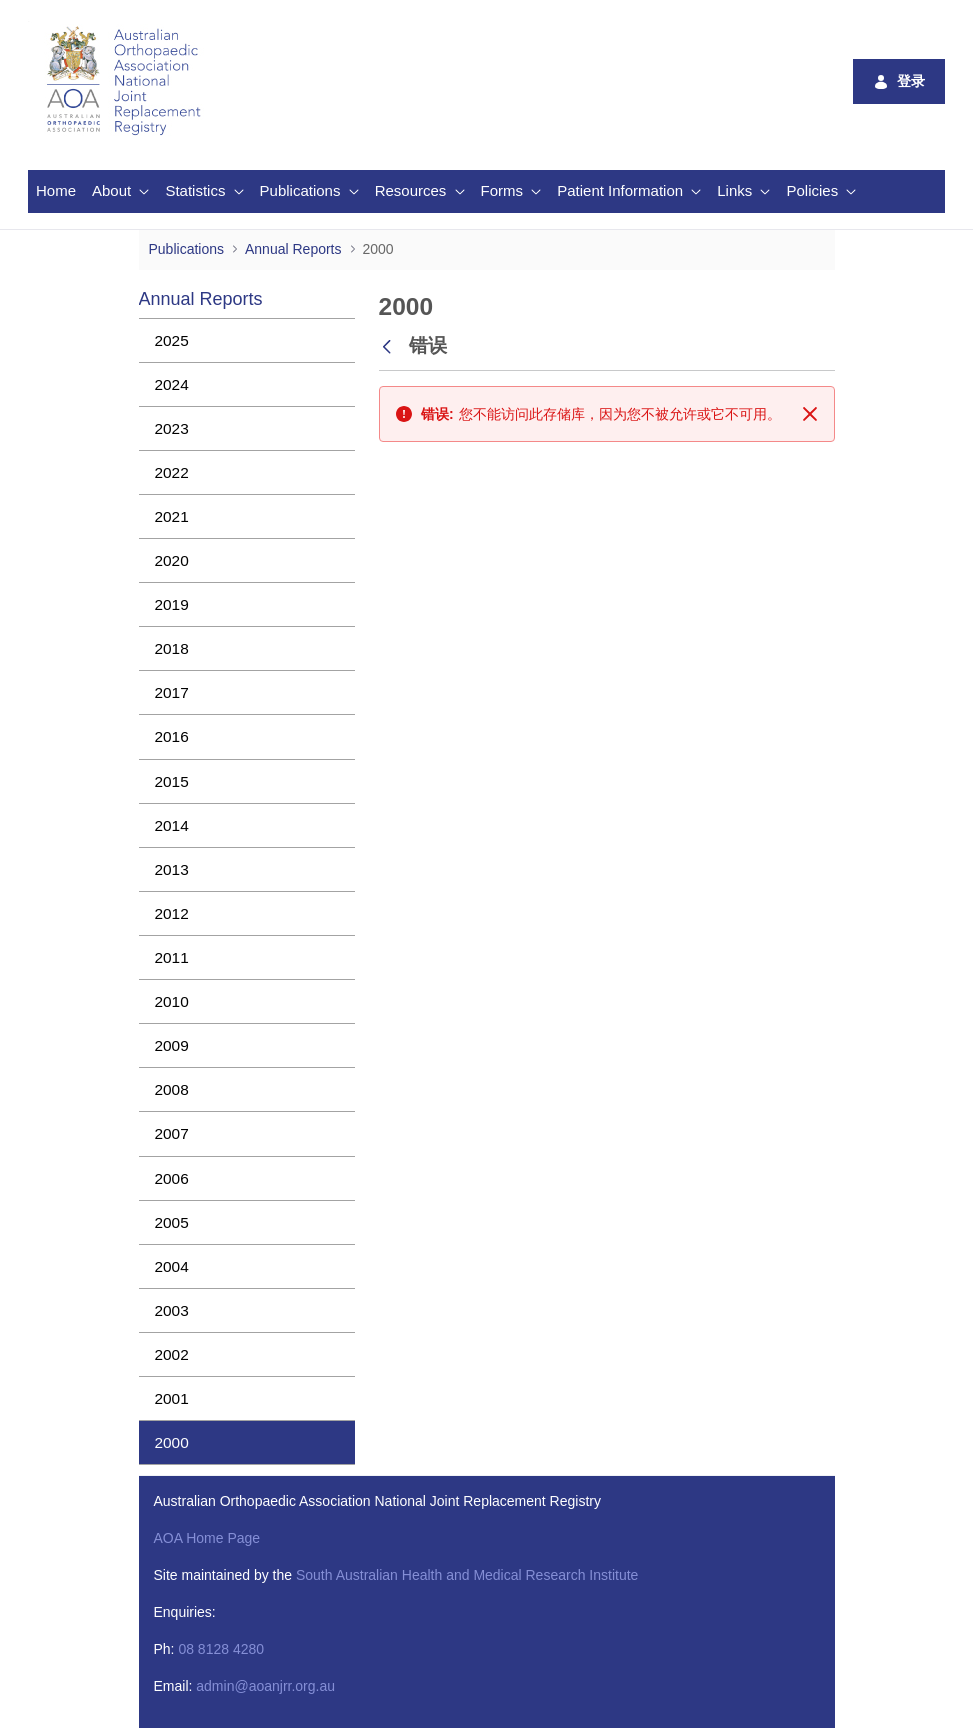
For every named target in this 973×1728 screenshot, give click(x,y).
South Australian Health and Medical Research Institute (467, 1575)
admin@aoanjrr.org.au (265, 1686)
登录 (899, 81)
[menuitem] (56, 191)
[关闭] (810, 414)
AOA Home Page (207, 1538)
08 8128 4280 (221, 1649)
